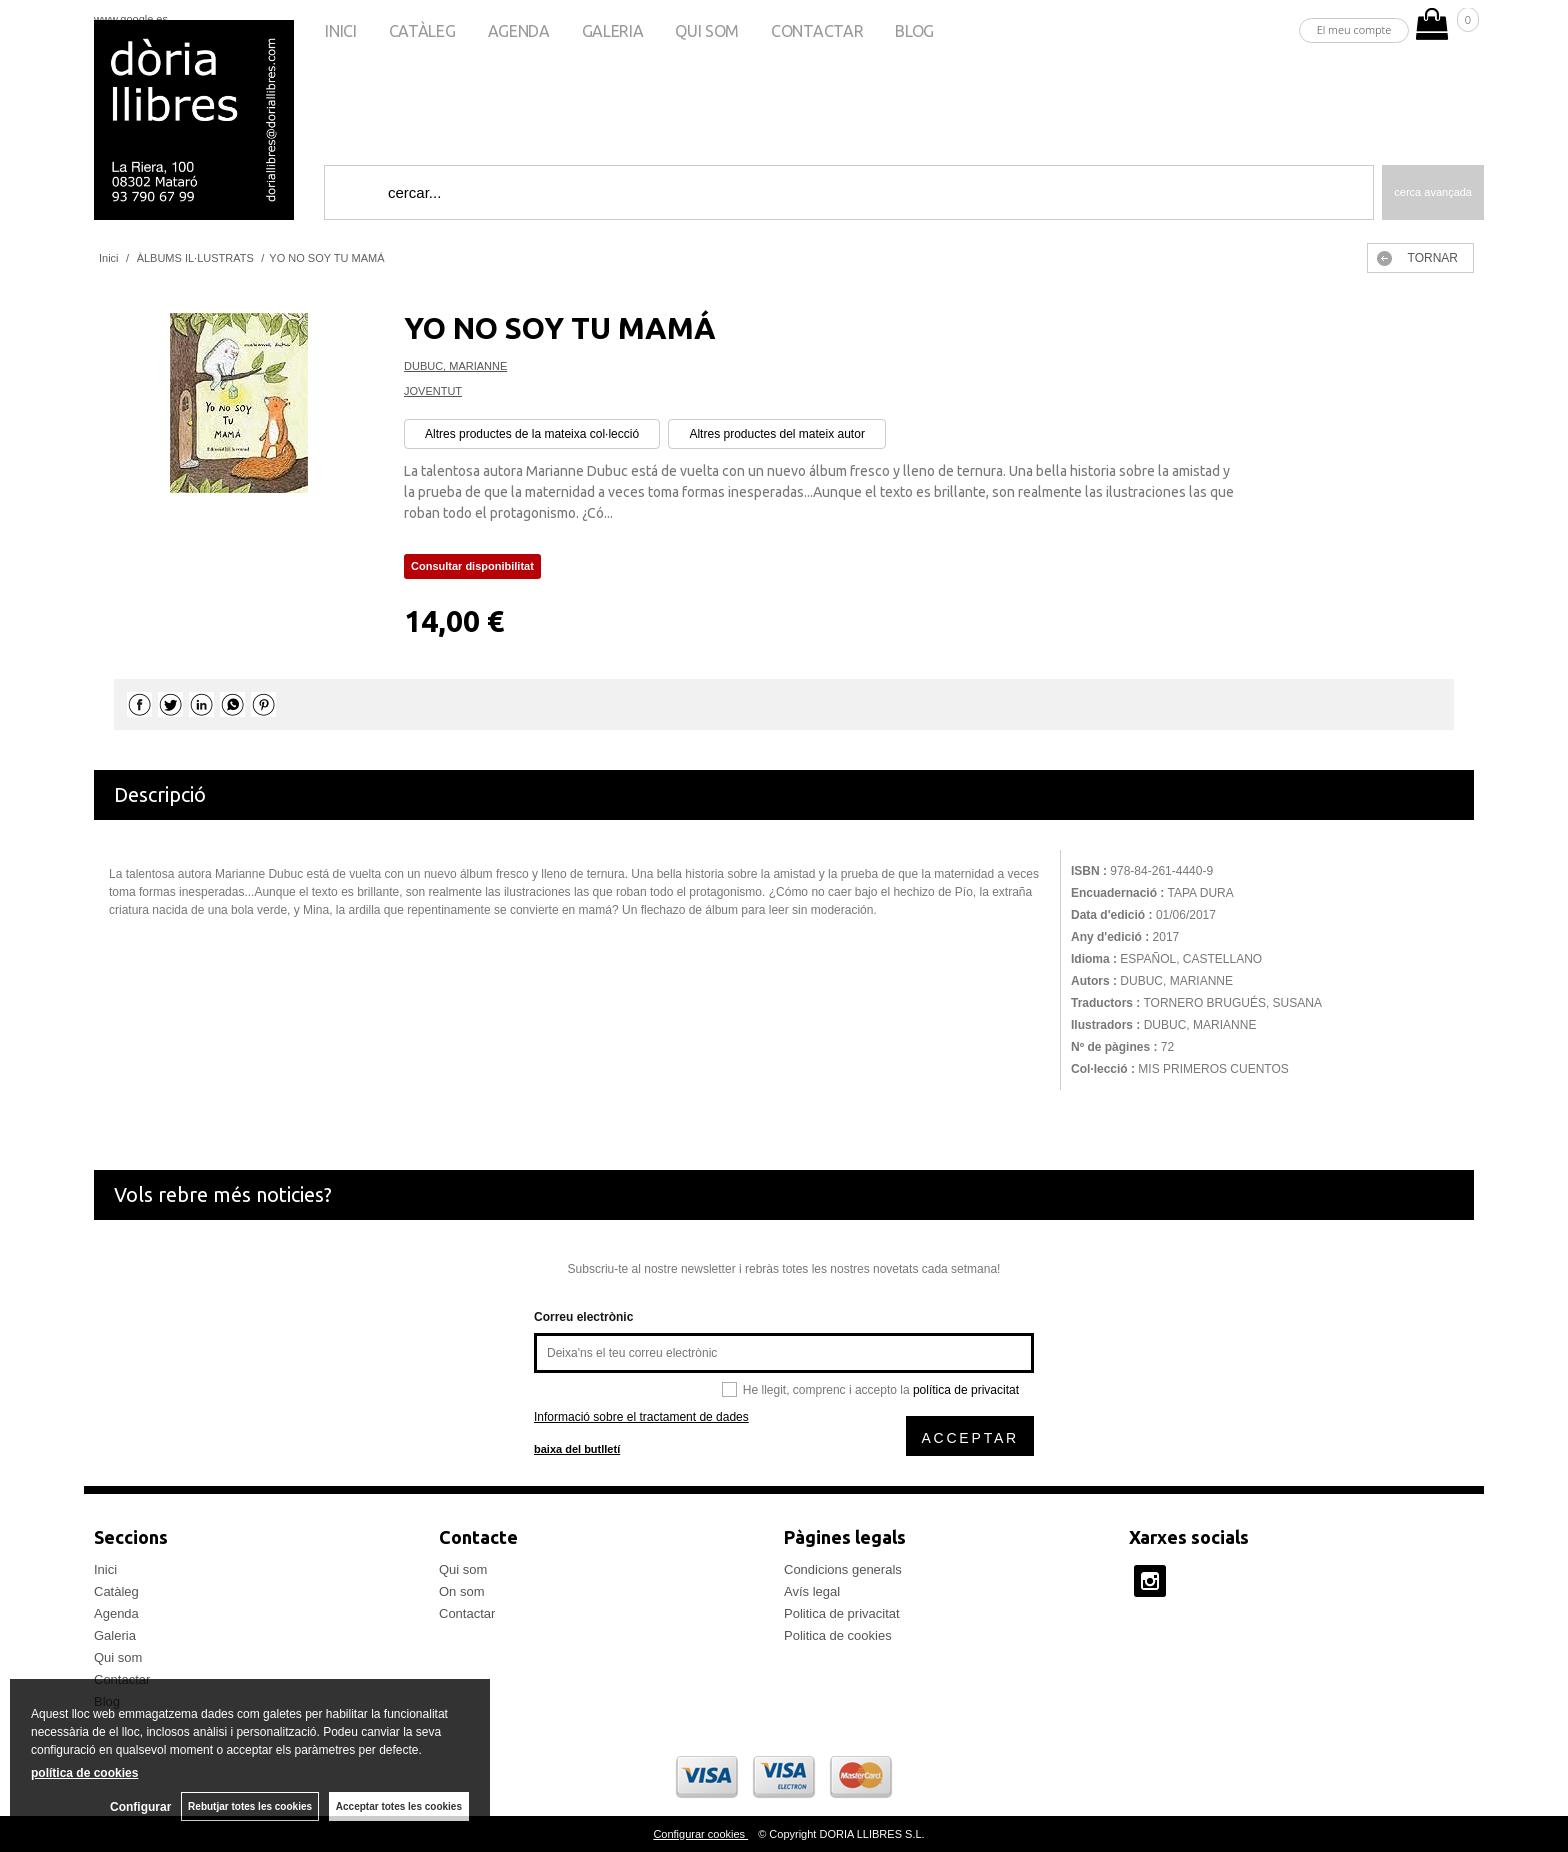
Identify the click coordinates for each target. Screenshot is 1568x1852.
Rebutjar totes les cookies (250, 1806)
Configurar (140, 1807)
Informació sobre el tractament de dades (641, 1417)
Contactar (817, 31)
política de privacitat (966, 1390)
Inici (340, 31)
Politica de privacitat (842, 1613)
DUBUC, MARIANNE (455, 366)
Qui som (707, 31)
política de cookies (84, 1773)
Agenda (519, 31)
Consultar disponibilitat (472, 566)
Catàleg (422, 31)
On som (462, 1591)
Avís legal (812, 1591)
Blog (914, 31)
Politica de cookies (838, 1635)
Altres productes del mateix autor (776, 434)
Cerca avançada (1433, 192)
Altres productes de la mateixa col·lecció (532, 434)
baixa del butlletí (577, 1449)
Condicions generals (843, 1569)
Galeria (613, 31)
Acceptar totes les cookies (399, 1806)
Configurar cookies (700, 1834)
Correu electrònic (583, 1317)
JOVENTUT (433, 391)
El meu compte (1354, 29)
